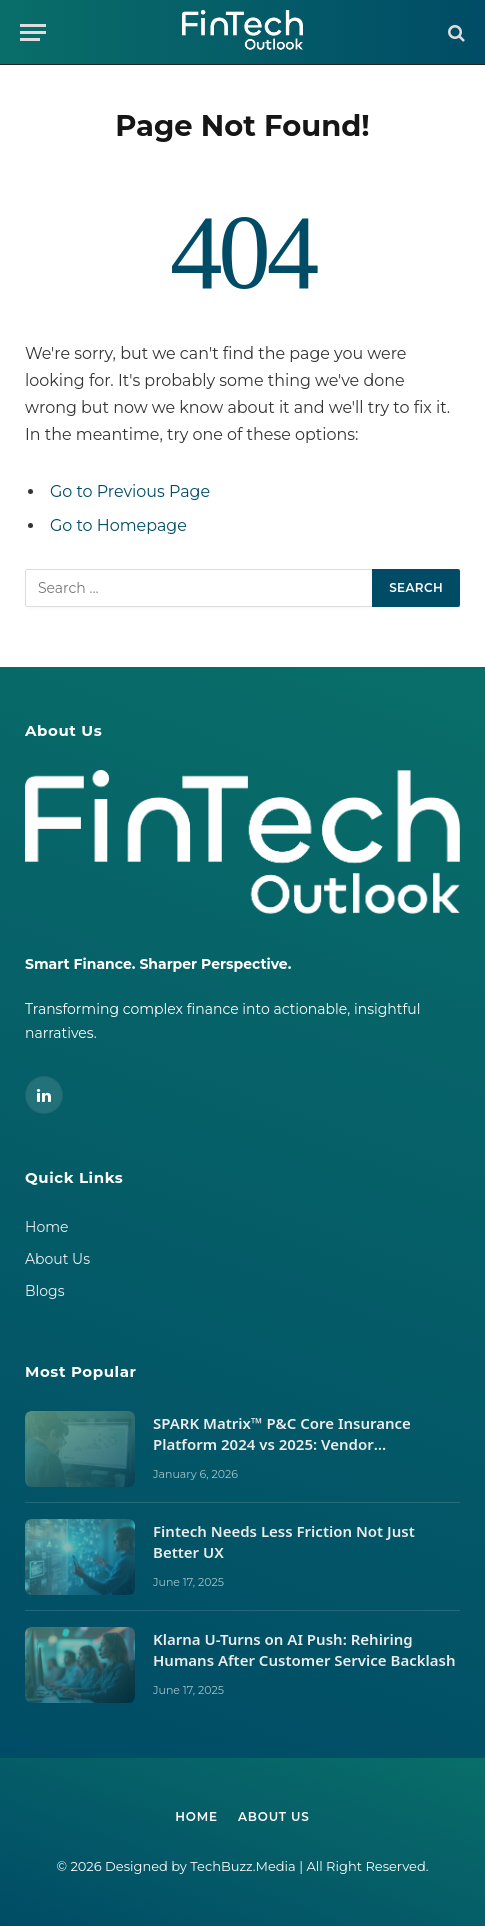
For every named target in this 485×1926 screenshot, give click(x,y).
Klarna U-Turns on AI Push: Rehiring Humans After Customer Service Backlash (306, 1649)
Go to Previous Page (130, 491)
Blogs (45, 1291)
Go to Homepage (118, 525)
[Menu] (33, 32)
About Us (57, 1259)
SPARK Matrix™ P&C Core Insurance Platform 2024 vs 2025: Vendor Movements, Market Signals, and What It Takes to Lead (301, 1455)
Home (46, 1227)
